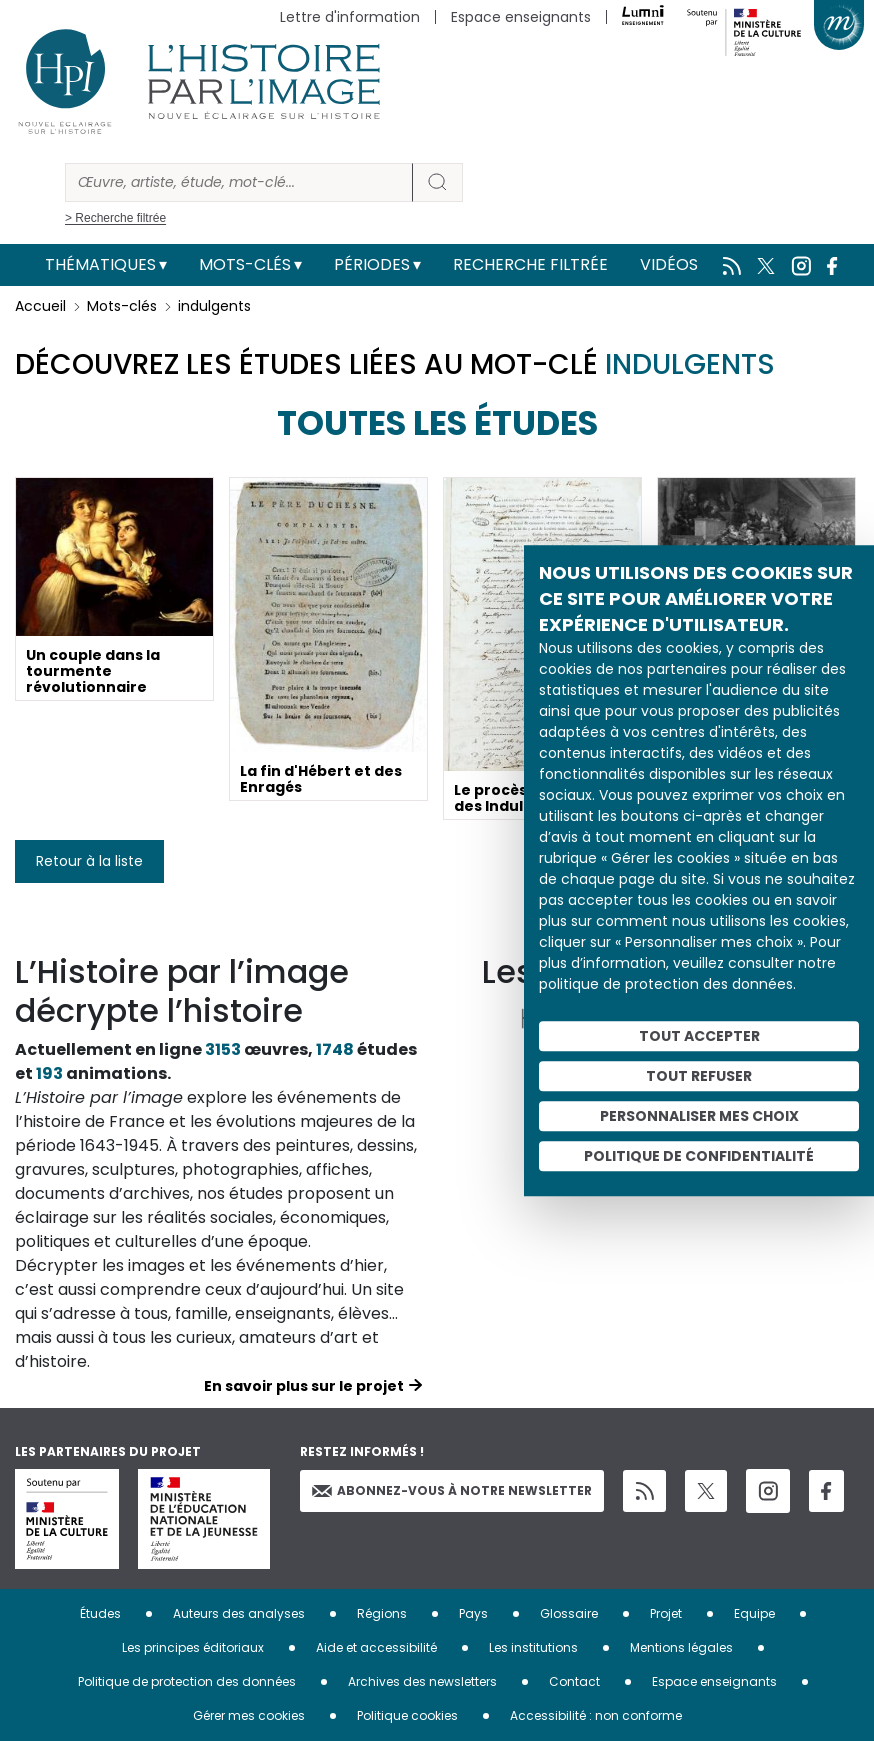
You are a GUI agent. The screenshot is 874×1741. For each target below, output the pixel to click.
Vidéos (669, 264)
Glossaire (569, 1613)
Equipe (754, 1613)
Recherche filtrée (530, 264)
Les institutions (533, 1647)
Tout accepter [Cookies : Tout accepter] (699, 1036)
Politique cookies (407, 1715)
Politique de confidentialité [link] (699, 1156)
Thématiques (100, 264)
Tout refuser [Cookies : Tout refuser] (699, 1076)
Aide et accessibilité (376, 1647)
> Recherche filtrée (115, 218)
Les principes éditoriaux (193, 1647)
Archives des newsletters (422, 1681)
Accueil (40, 306)
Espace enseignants (521, 17)
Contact (574, 1681)
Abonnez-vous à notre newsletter (452, 1490)
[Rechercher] (239, 182)
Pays (473, 1613)
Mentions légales (681, 1647)
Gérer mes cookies (249, 1715)
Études (100, 1613)
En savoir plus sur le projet (304, 1386)
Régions (382, 1613)
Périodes (372, 264)
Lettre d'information (350, 17)
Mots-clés (245, 264)
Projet (666, 1613)
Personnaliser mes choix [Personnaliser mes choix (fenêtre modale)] (699, 1116)
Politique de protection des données (187, 1681)
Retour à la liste (89, 861)
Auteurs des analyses (239, 1613)
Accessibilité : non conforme (596, 1715)
